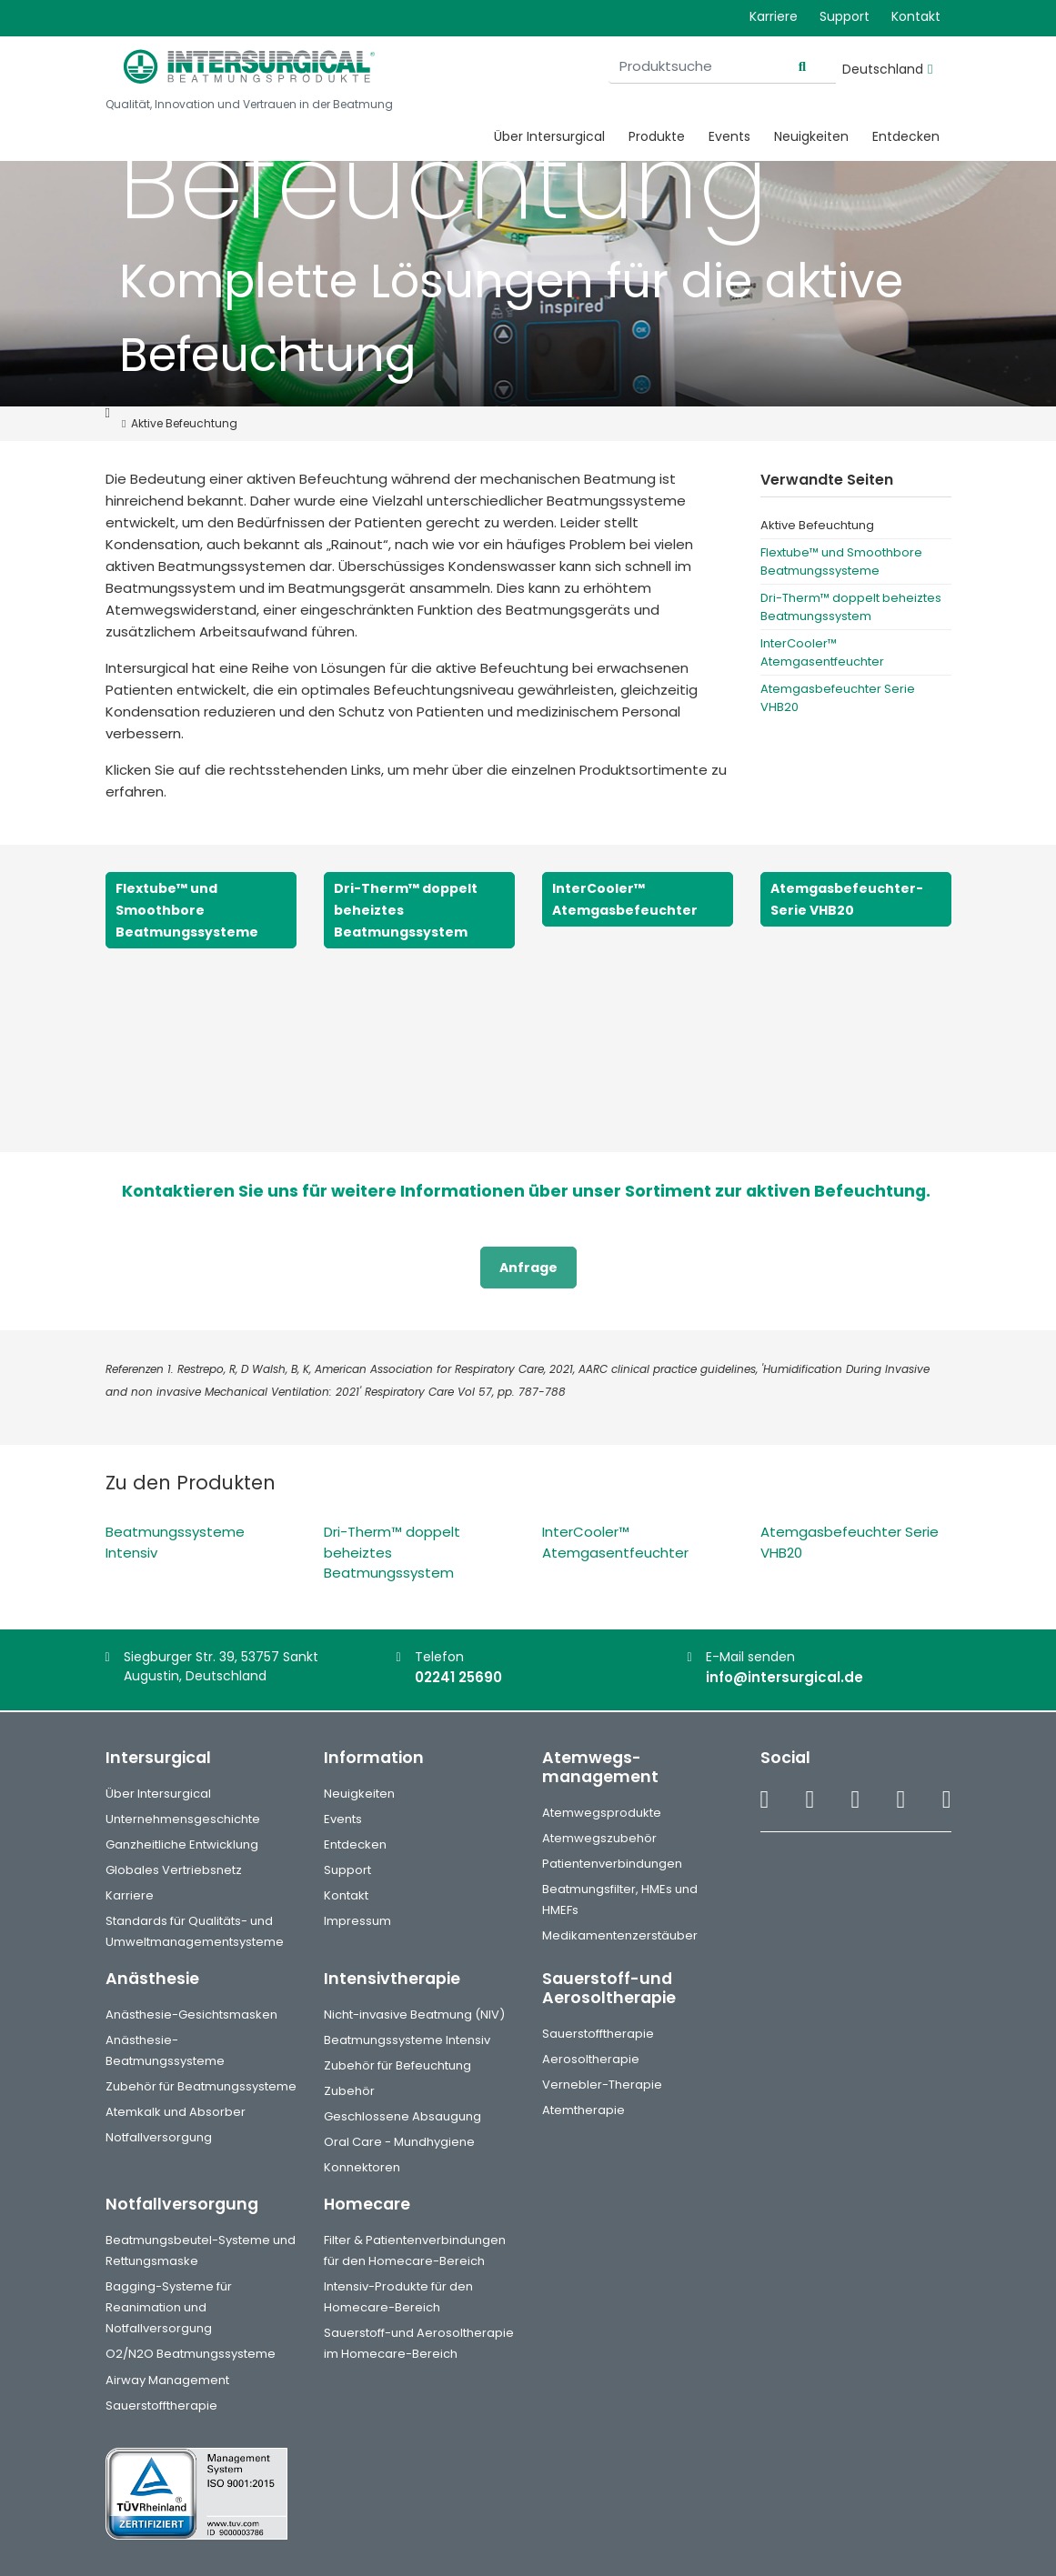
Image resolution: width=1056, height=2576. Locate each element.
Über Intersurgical (549, 136)
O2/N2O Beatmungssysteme (191, 2353)
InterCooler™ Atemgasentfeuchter (822, 652)
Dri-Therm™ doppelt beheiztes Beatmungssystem (850, 607)
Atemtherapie (583, 2110)
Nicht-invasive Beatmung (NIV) (414, 2014)
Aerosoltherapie (590, 2059)
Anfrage (528, 1267)
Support (845, 16)
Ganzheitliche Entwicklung (182, 1844)
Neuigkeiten (811, 136)
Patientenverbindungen (612, 1863)
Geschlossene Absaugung (402, 2116)
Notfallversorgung (159, 2137)
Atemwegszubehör (599, 1838)
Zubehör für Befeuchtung (397, 2065)
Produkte (657, 136)
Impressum (357, 1920)
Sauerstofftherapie (598, 2033)
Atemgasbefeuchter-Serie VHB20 (846, 899)
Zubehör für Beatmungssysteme (201, 2086)
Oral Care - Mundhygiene (399, 2141)
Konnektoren (362, 2167)
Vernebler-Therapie (602, 2084)
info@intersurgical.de (784, 1677)
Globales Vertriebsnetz (174, 1870)
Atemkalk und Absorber (176, 2111)
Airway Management (167, 2380)
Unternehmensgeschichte (183, 1819)
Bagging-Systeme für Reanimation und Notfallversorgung (169, 2307)
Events (729, 136)
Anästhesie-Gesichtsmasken (191, 2014)
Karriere (773, 16)
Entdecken (906, 136)
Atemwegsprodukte (601, 1812)
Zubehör (349, 2091)
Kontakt (915, 16)
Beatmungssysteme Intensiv (407, 2040)
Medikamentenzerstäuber (620, 1935)
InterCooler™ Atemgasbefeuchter (625, 899)
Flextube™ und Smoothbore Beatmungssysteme (841, 561)
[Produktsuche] (722, 67)
